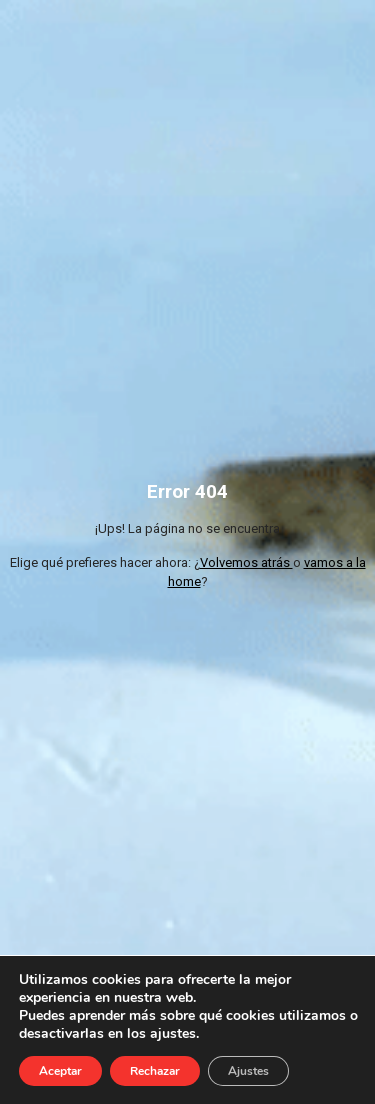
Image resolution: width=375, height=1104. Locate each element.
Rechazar (155, 1071)
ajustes (173, 1034)
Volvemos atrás (246, 562)
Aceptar (60, 1071)
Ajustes (248, 1071)
